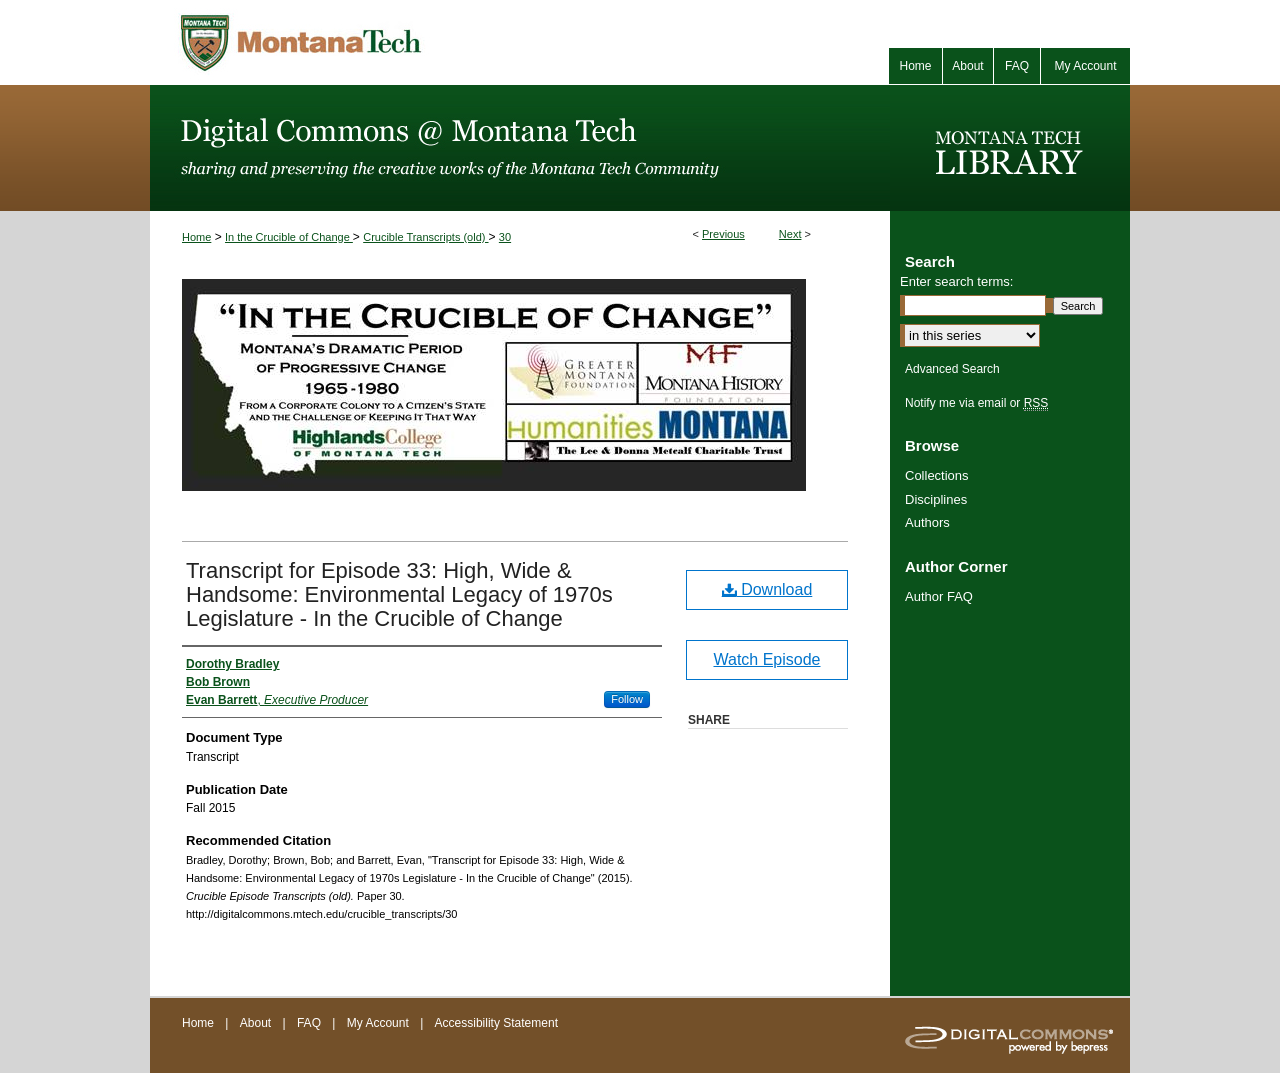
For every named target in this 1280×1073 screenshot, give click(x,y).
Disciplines (936, 499)
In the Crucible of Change (289, 237)
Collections (937, 475)
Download (767, 589)
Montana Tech (390, 42)
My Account (379, 1023)
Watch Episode (766, 659)
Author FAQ (939, 596)
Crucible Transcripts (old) (425, 237)
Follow (627, 699)
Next (790, 234)
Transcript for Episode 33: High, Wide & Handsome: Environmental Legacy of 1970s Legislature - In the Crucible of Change (399, 594)
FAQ (310, 1023)
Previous (723, 234)
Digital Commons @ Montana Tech (520, 148)
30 (505, 237)
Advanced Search (952, 369)
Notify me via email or (976, 403)
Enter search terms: (956, 281)
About (257, 1023)
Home (196, 237)
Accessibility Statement (496, 1023)
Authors (927, 522)
